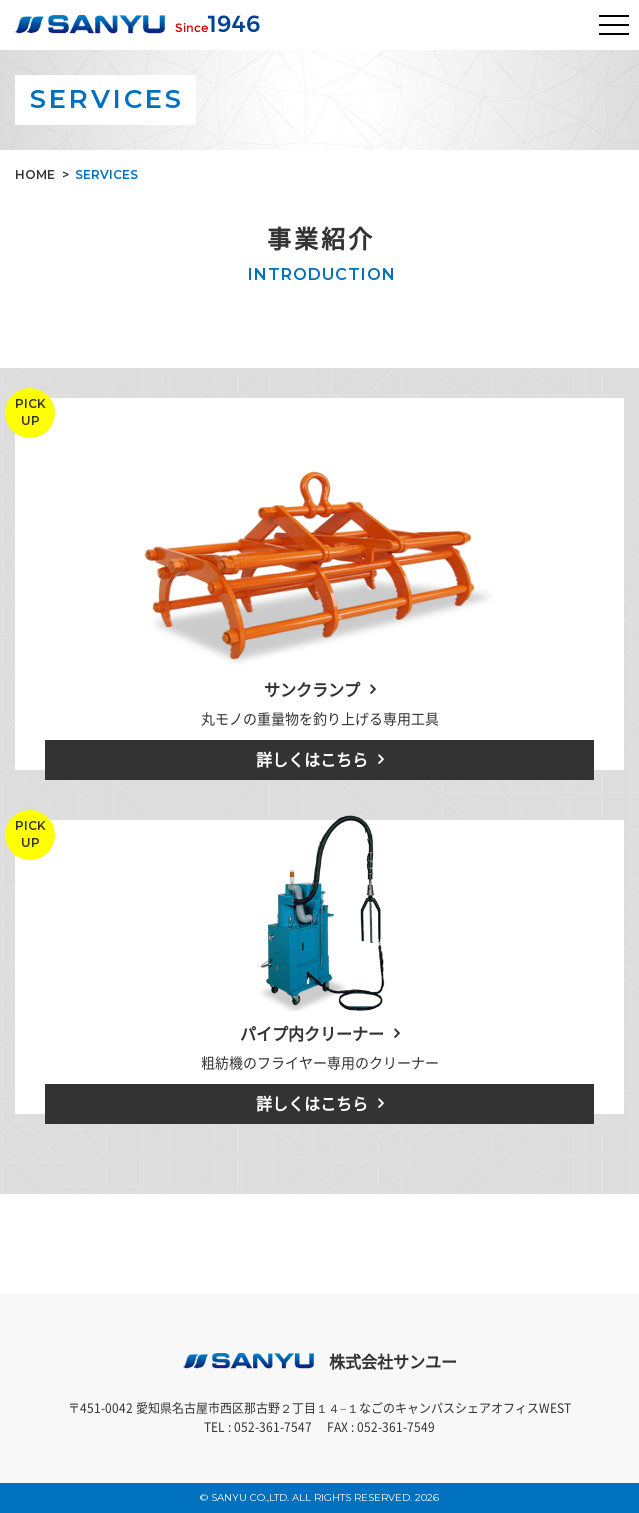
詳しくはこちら (312, 759)
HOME (35, 174)
